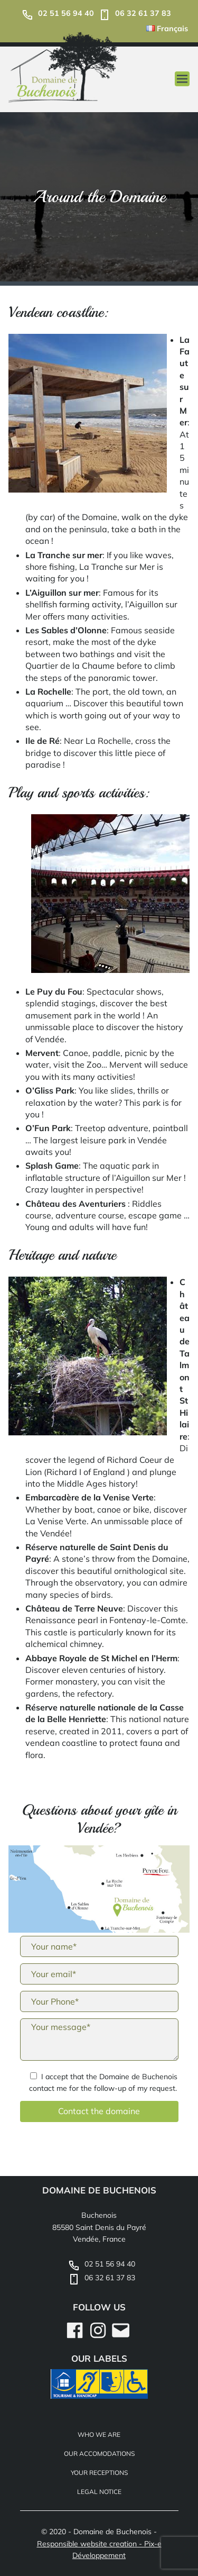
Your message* (99, 2039)
